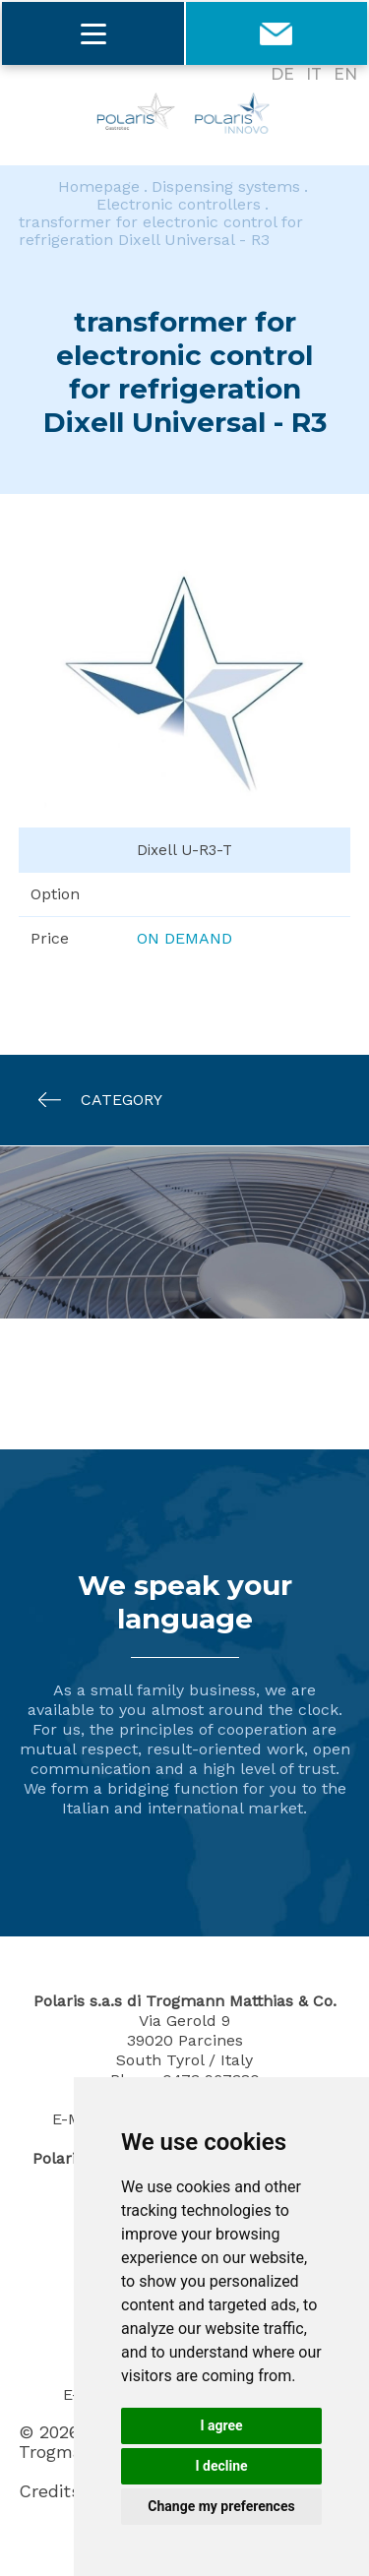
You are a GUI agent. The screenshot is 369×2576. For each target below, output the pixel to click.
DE (282, 74)
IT (314, 74)
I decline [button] (221, 2466)
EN (345, 74)
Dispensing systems (226, 187)
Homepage (99, 187)
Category (90, 1100)
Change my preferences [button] (221, 2506)
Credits (50, 2491)
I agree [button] (221, 2425)
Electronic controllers (178, 205)
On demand (184, 938)
